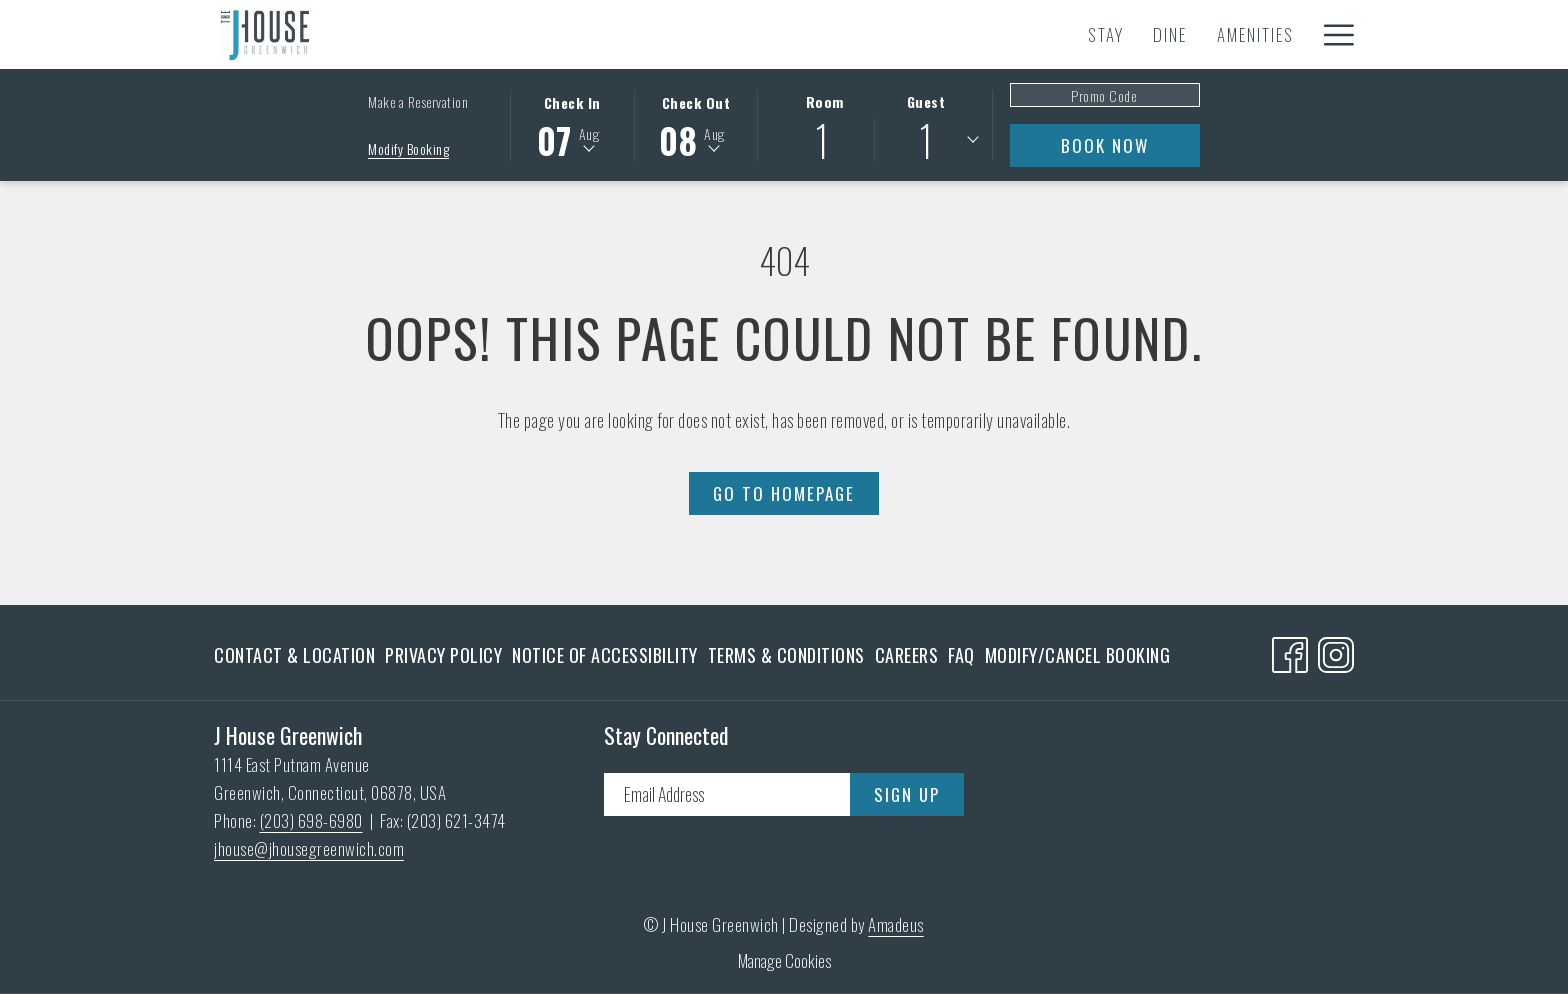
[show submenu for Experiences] (824, 34)
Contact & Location (294, 655)
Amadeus (896, 924)
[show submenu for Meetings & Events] (1026, 34)
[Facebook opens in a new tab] (1290, 649)
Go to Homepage (784, 493)
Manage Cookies (784, 960)
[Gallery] (1262, 34)
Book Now (1105, 145)
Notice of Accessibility (605, 655)
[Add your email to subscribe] (727, 794)
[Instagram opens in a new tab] (1336, 649)
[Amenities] (633, 34)
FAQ (961, 655)
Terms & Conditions (786, 655)
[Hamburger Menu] (1331, 34)
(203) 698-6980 (311, 820)
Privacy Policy (443, 655)
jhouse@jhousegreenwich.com (309, 848)
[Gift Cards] (1156, 34)
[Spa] (1066, 34)
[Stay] (483, 34)
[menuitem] (297, 655)
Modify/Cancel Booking (1078, 655)
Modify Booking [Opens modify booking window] (408, 148)
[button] (572, 124)
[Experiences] (750, 34)
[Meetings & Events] (925, 34)
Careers (907, 655)
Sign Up (907, 794)
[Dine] (548, 34)
